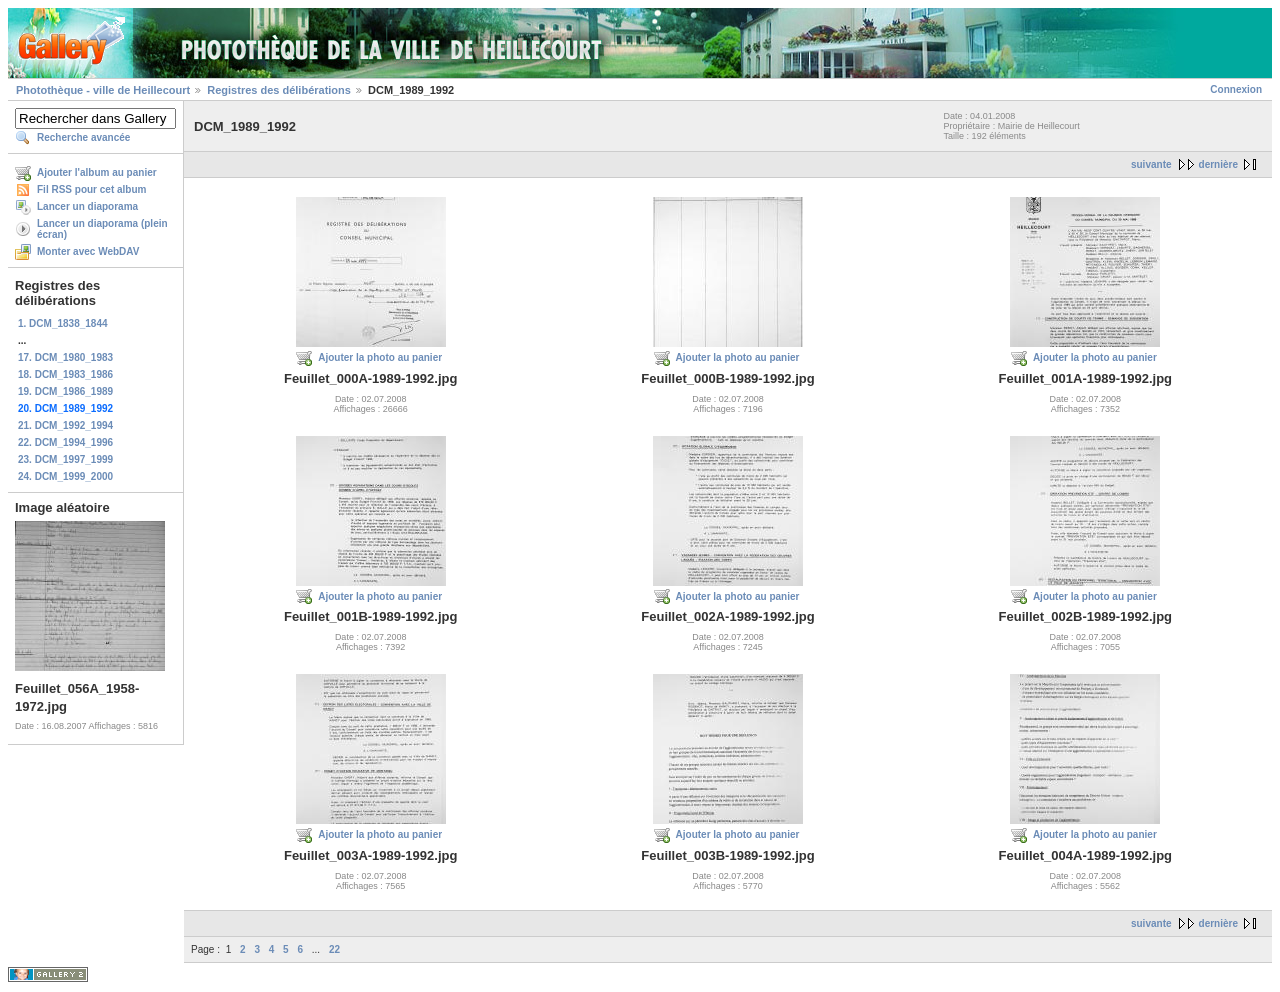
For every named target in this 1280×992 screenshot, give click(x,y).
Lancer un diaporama (87, 206)
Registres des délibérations (279, 90)
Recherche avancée (83, 137)
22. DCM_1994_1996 (65, 442)
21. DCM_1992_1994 (65, 425)
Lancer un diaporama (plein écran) (102, 229)
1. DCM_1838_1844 (63, 323)
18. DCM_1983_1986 (65, 374)
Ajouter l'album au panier (97, 172)
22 (334, 949)
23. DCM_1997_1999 (65, 459)
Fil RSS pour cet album (91, 189)
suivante (1151, 164)
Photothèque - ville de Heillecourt (103, 90)
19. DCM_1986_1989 (65, 391)
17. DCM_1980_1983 (65, 357)
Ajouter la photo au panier (380, 357)
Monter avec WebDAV (88, 251)
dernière (1218, 164)
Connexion (1236, 89)
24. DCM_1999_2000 (65, 476)
